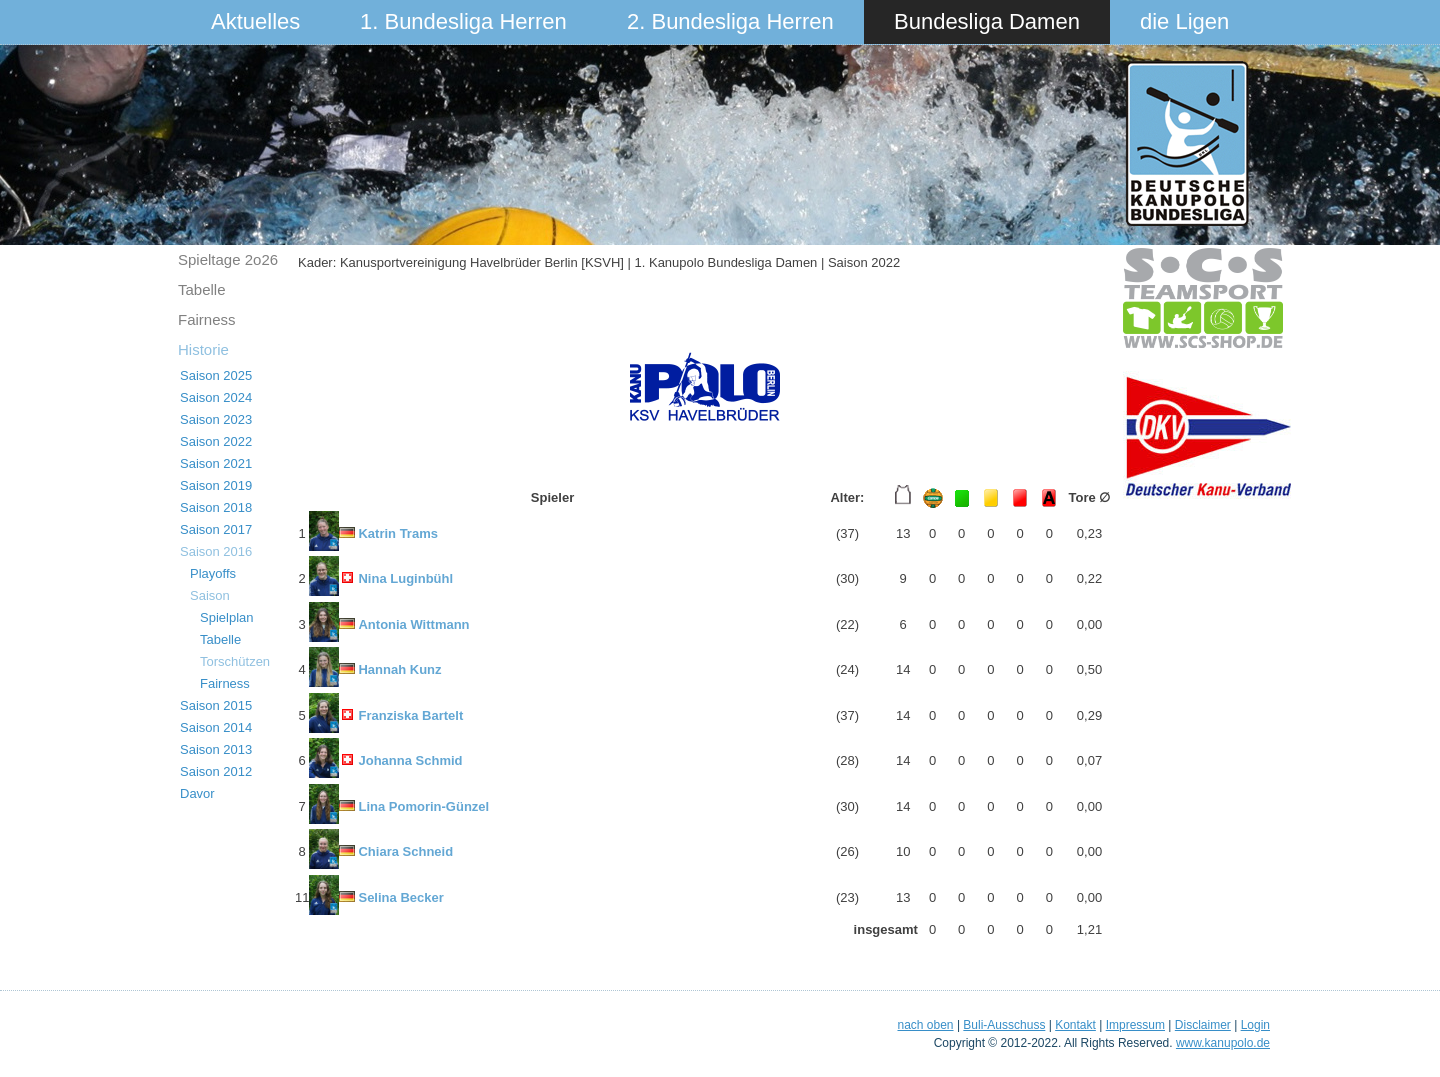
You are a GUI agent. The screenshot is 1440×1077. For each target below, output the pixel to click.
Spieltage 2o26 (228, 259)
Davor (197, 793)
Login (1255, 1025)
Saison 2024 (216, 397)
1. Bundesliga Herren (463, 21)
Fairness (207, 319)
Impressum (1135, 1025)
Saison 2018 (216, 507)
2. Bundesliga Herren (730, 21)
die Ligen (1184, 21)
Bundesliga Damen (987, 21)
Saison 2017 (216, 529)
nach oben (925, 1025)
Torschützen (235, 661)
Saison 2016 (216, 551)
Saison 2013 (216, 749)
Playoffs (213, 573)
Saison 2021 (216, 463)
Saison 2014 (216, 727)
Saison (210, 595)
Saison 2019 (216, 485)
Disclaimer (1203, 1025)
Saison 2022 (216, 441)
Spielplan (227, 617)
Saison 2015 (216, 705)
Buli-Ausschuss (1004, 1025)
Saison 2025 (216, 375)
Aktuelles (255, 21)
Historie (203, 349)
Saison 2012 (216, 771)
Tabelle (202, 289)
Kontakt (1075, 1025)
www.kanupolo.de (1223, 1043)
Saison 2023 (216, 419)
